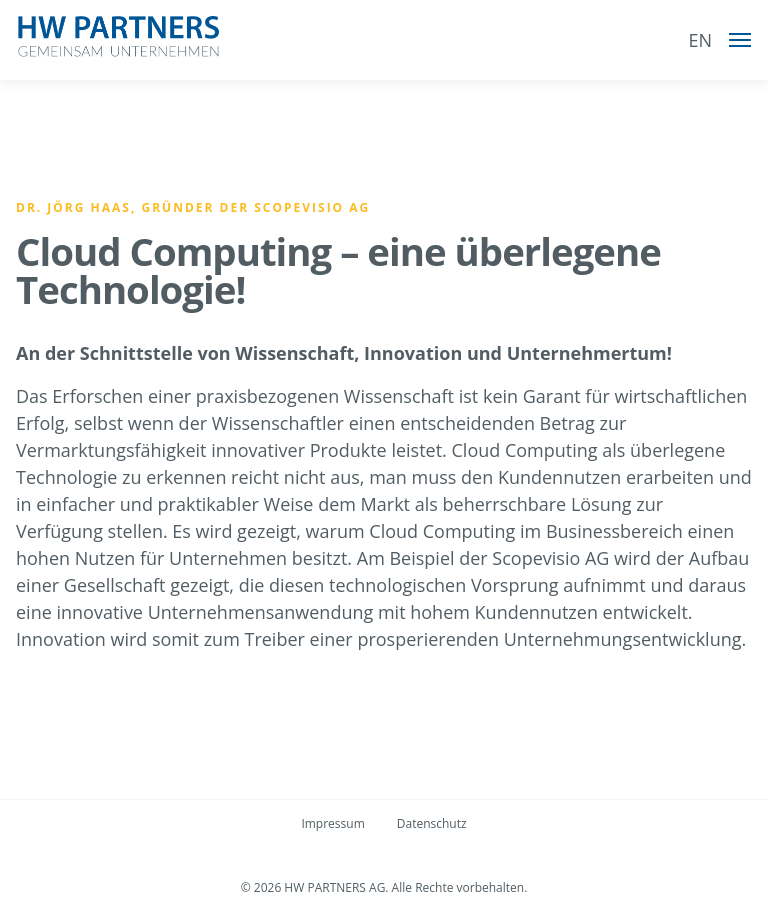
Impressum (332, 823)
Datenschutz (432, 823)
